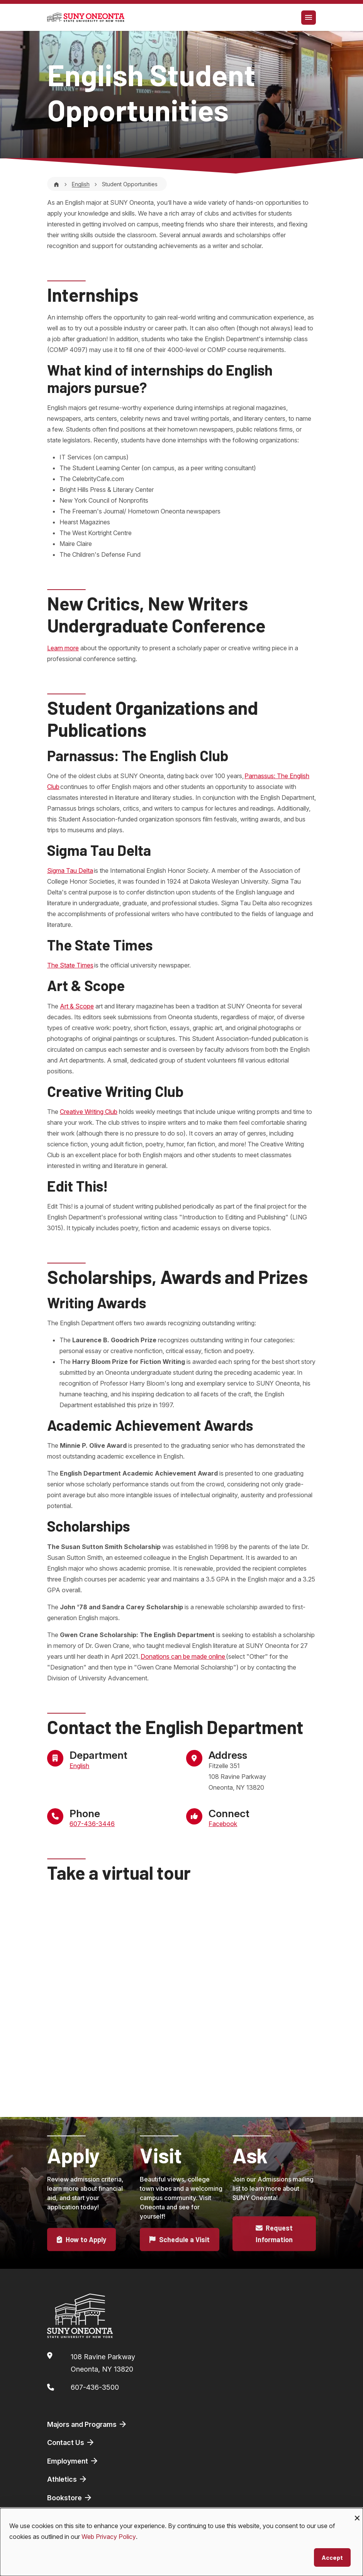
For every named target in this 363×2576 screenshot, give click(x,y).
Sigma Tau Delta (70, 870)
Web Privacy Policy (108, 2536)
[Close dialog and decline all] (357, 2513)
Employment (73, 2460)
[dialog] (181, 2542)
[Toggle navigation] (308, 17)
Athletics (67, 2479)
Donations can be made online (183, 1656)
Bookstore (70, 2497)
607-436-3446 (92, 1824)
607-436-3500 (95, 2387)
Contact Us (71, 2442)
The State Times (70, 965)
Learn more (63, 648)
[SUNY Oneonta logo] (85, 17)
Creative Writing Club (88, 1111)
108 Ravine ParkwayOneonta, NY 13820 (103, 2363)
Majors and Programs (87, 2424)
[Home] (56, 184)
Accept (332, 2557)
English (81, 184)
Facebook (223, 1824)
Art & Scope (77, 1006)
